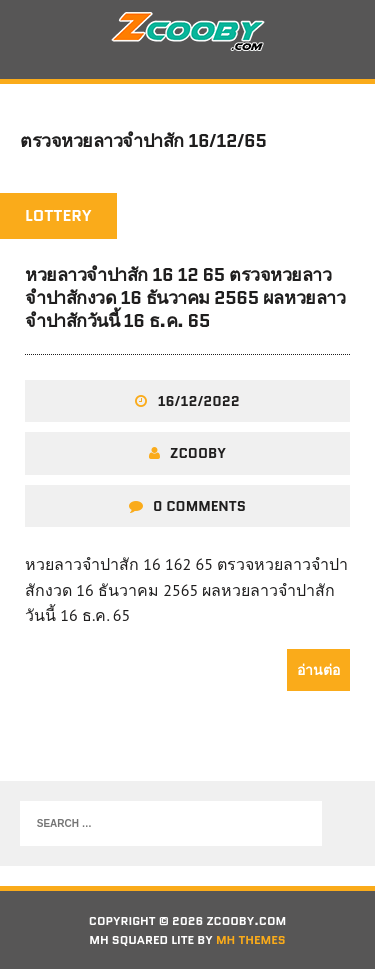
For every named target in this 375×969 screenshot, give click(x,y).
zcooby (198, 453)
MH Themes (251, 939)
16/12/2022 (198, 401)
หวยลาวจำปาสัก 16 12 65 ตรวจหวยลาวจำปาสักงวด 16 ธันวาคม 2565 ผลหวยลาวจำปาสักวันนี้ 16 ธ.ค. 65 (185, 298)
